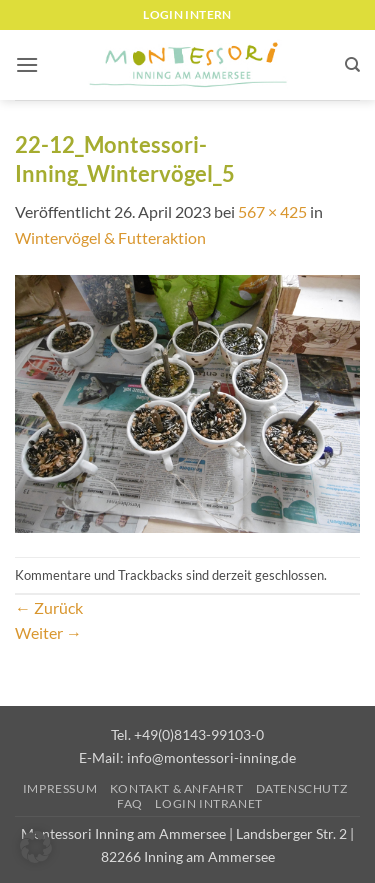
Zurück (49, 607)
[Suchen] (352, 65)
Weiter (48, 632)
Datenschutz (302, 788)
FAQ (130, 803)
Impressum (60, 788)
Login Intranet (209, 803)
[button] (27, 64)
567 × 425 (272, 211)
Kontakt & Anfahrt (176, 788)
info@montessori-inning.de (211, 757)
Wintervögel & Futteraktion (110, 237)
